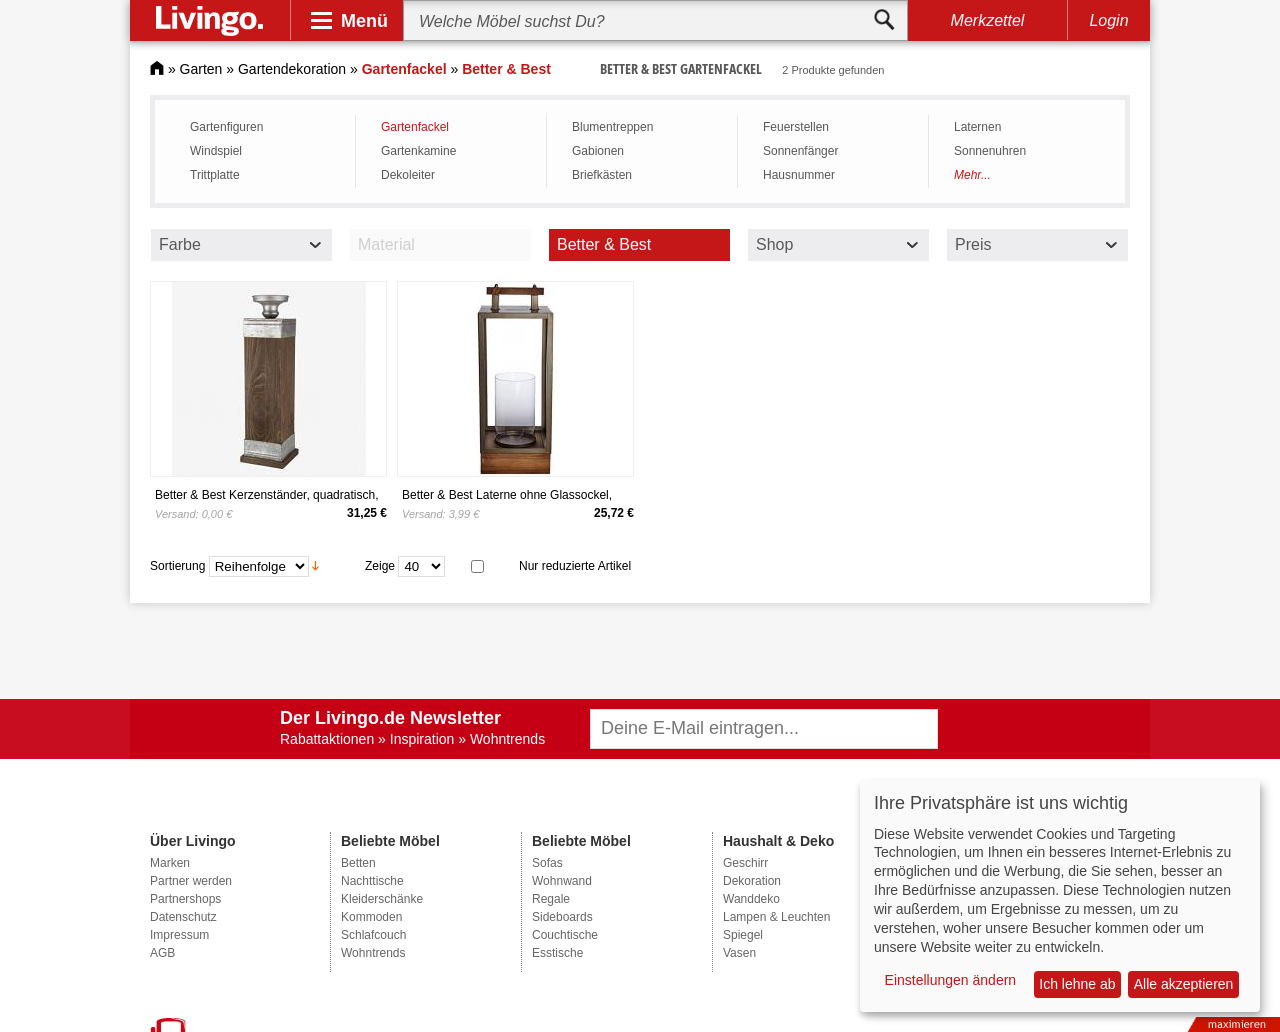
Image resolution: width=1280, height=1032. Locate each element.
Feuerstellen (796, 127)
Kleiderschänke (382, 899)
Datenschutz (183, 917)
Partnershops (185, 899)
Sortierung (177, 565)
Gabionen (598, 151)
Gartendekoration (292, 69)
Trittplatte (215, 175)
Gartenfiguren (226, 127)
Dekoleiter (408, 175)
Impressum (179, 935)
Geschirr (745, 863)
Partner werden (191, 881)
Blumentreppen (612, 127)
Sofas (547, 863)
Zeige (380, 565)
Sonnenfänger (800, 151)
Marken (170, 863)
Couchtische (565, 935)
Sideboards (562, 917)
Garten (201, 69)
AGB (162, 953)
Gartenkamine (418, 151)
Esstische (557, 953)
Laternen (977, 127)
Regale (551, 899)
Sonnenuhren (990, 151)
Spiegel (743, 935)
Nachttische (372, 881)
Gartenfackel (415, 127)
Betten (358, 863)
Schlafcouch (373, 935)
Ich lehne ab (1077, 984)
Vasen (739, 953)
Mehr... (972, 175)
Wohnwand (562, 881)
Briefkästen (602, 175)
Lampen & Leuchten (776, 917)
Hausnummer (799, 175)
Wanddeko (751, 899)
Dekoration (752, 881)
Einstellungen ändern (951, 980)
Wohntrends (373, 953)
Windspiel (216, 151)
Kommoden (371, 917)
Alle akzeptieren (1184, 984)
